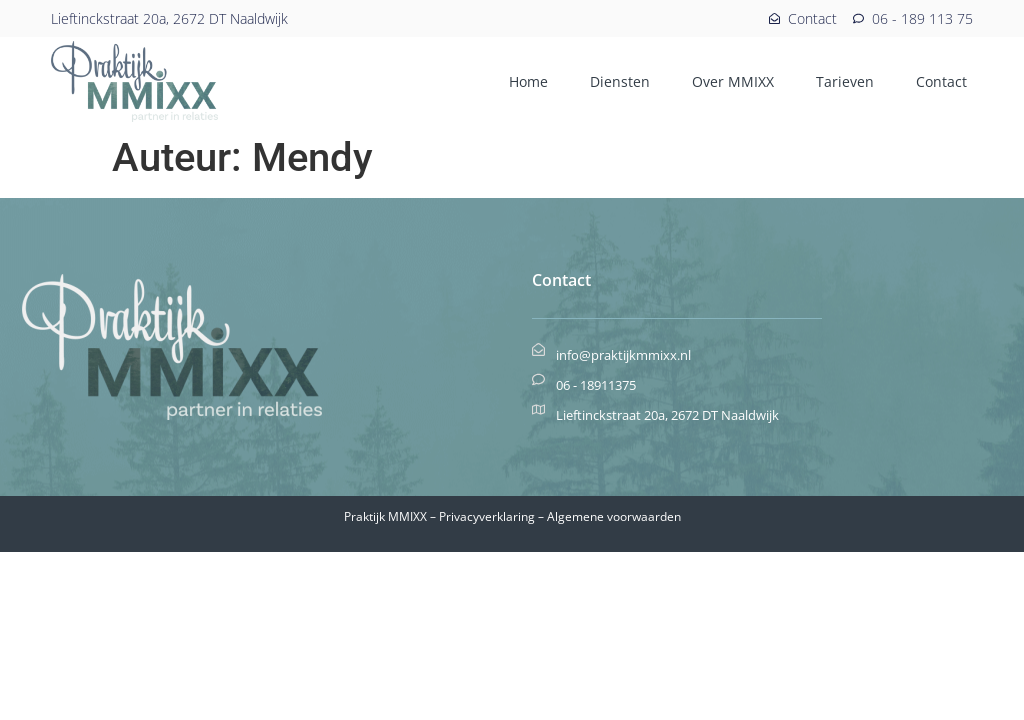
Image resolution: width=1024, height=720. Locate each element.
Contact (941, 81)
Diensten (620, 81)
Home (528, 81)
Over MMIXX (733, 81)
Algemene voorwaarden (614, 516)
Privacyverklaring (487, 516)
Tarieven (845, 81)
